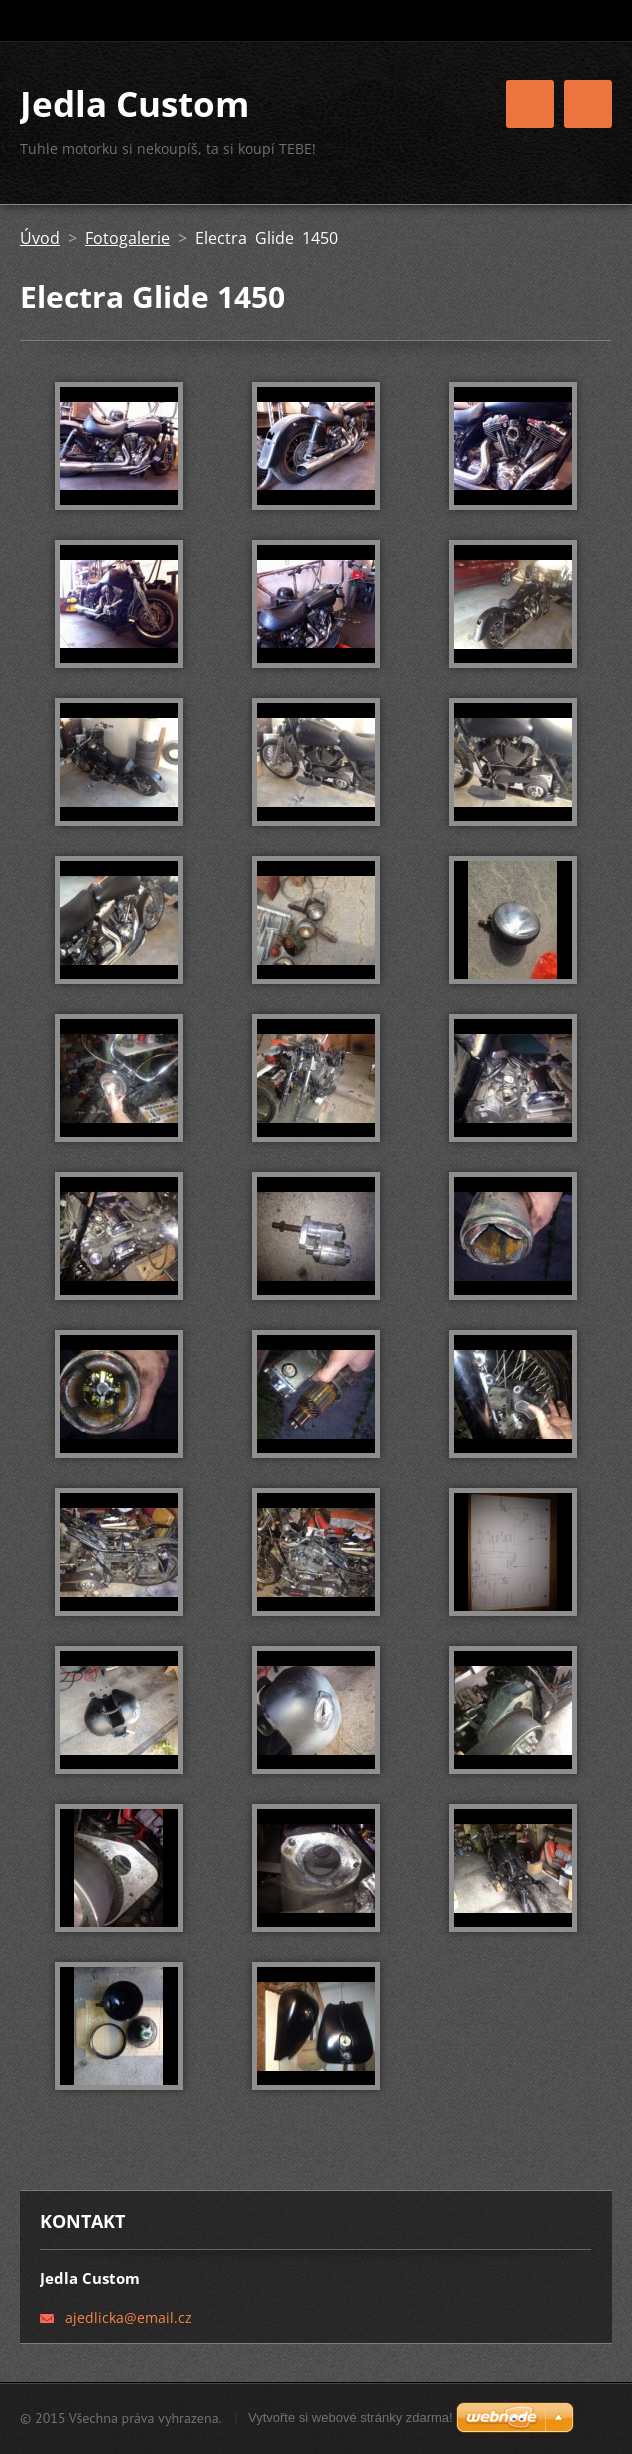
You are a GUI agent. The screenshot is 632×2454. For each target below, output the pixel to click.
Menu (588, 104)
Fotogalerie (127, 238)
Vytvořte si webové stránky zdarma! (350, 2417)
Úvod (40, 238)
